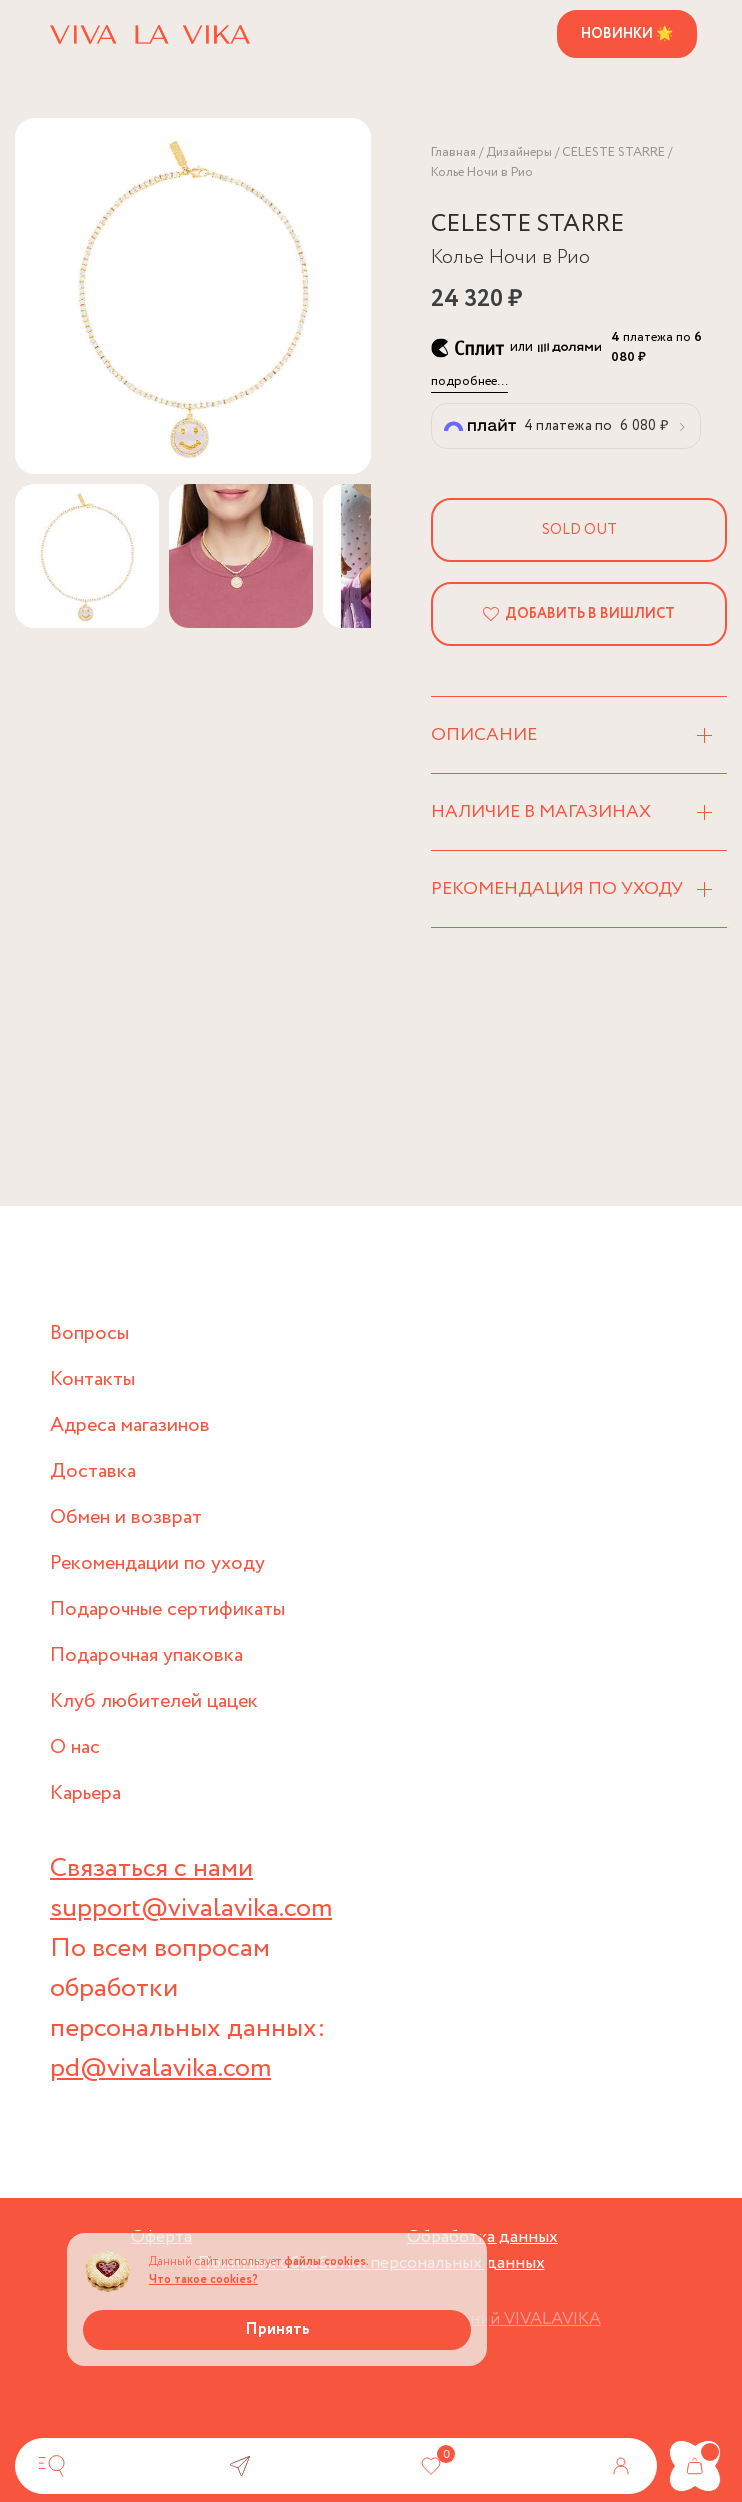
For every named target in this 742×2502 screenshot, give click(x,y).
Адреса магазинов (130, 1425)
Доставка (93, 1471)
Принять (277, 2329)
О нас (75, 1747)
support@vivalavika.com (191, 1908)
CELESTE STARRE (613, 152)
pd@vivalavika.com (160, 2068)
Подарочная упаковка (146, 1655)
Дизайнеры (519, 152)
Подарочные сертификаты (167, 1609)
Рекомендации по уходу (157, 1563)
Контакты (92, 1379)
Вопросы (89, 1333)
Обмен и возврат (126, 1517)
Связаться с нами (151, 1868)
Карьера (85, 1793)
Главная (453, 152)
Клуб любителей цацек (154, 1701)
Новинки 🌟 (627, 34)
